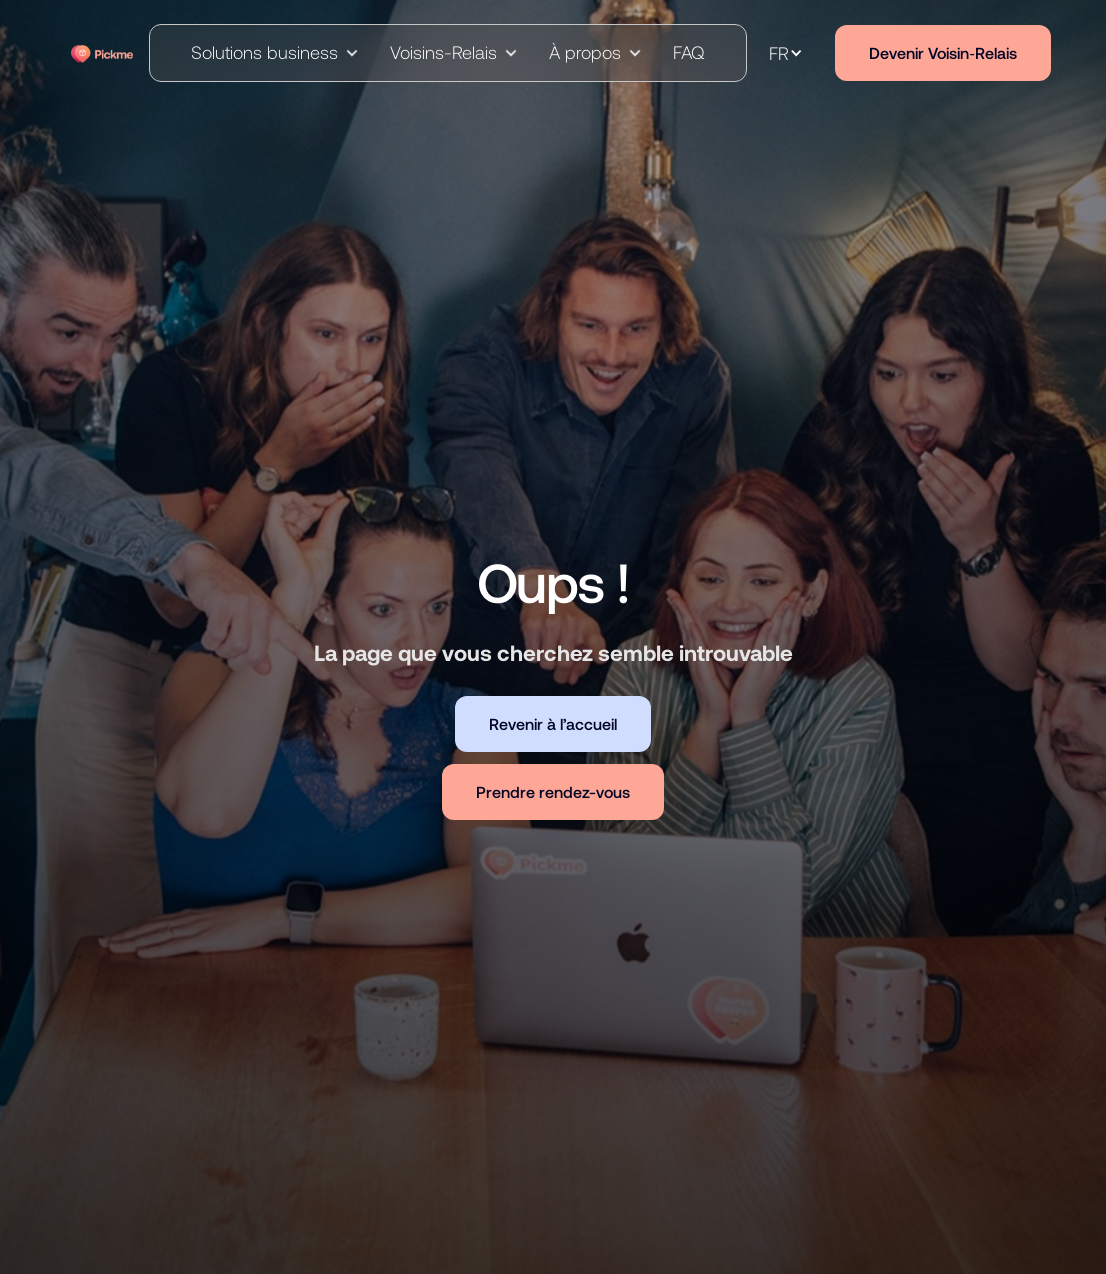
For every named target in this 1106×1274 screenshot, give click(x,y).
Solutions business (264, 52)
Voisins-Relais (443, 52)
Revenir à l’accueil (553, 723)
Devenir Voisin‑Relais (942, 52)
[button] (274, 53)
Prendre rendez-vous (553, 791)
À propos (585, 52)
